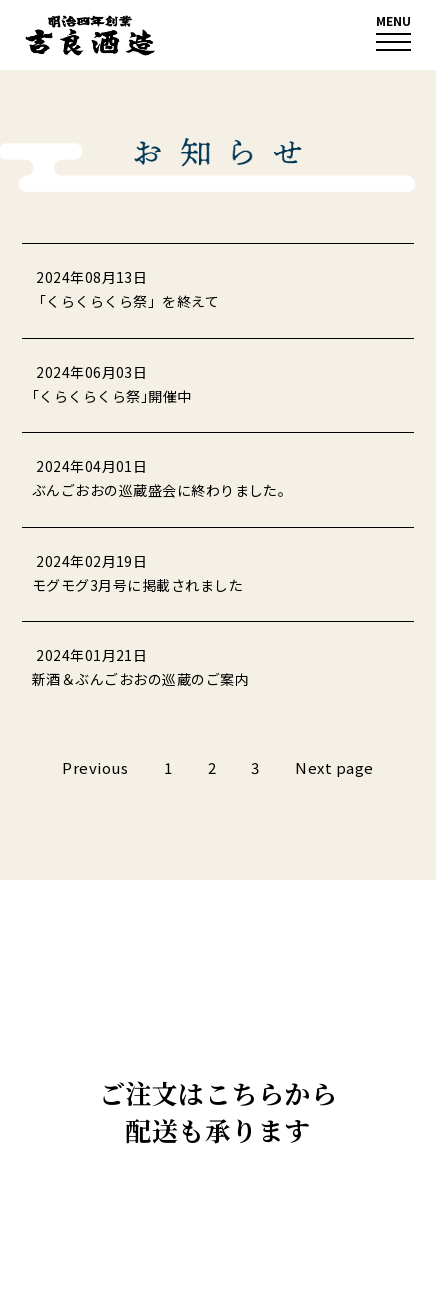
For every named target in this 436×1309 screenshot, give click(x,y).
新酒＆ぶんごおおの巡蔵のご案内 (140, 679)
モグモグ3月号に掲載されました (137, 585)
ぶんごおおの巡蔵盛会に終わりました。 (162, 490)
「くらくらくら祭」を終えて (125, 301)
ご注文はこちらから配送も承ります (218, 1110)
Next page (334, 767)
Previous (95, 767)
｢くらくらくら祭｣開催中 (112, 396)
